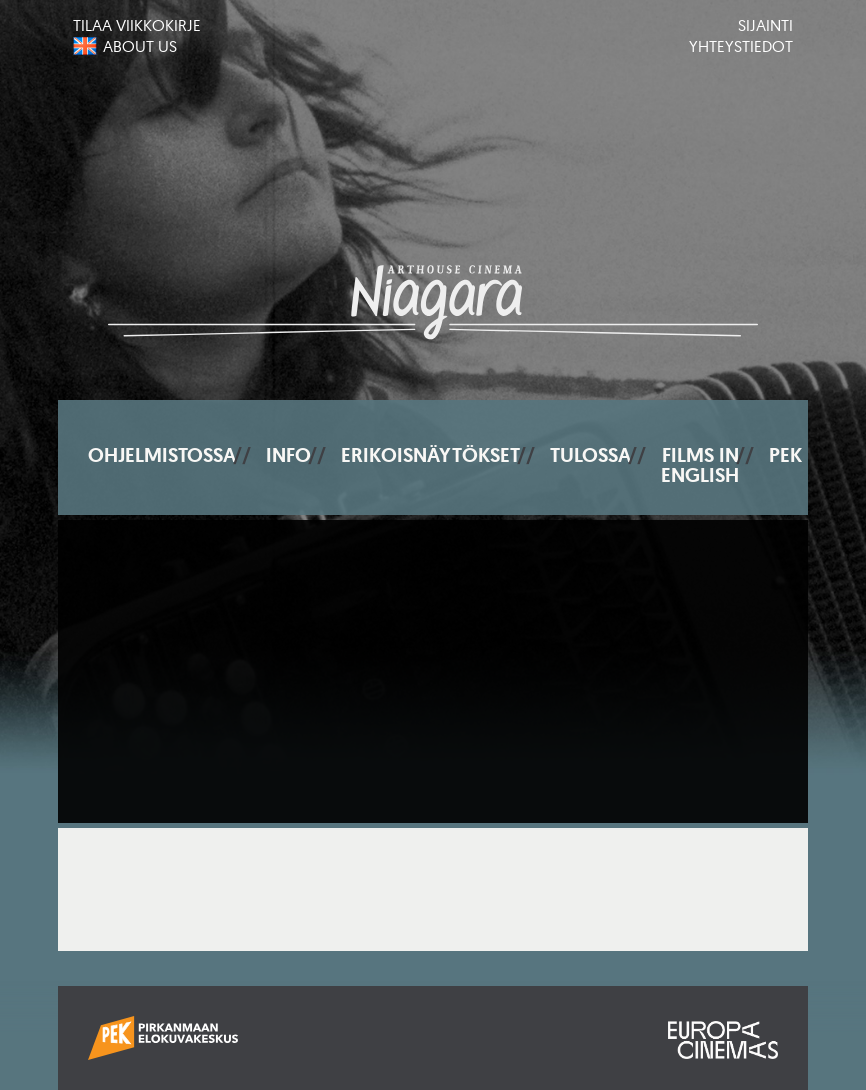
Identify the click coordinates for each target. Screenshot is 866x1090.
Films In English (700, 465)
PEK (785, 455)
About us (140, 46)
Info (288, 455)
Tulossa (590, 455)
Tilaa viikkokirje (137, 25)
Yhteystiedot (741, 46)
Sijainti (765, 25)
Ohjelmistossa (162, 455)
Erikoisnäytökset (430, 455)
